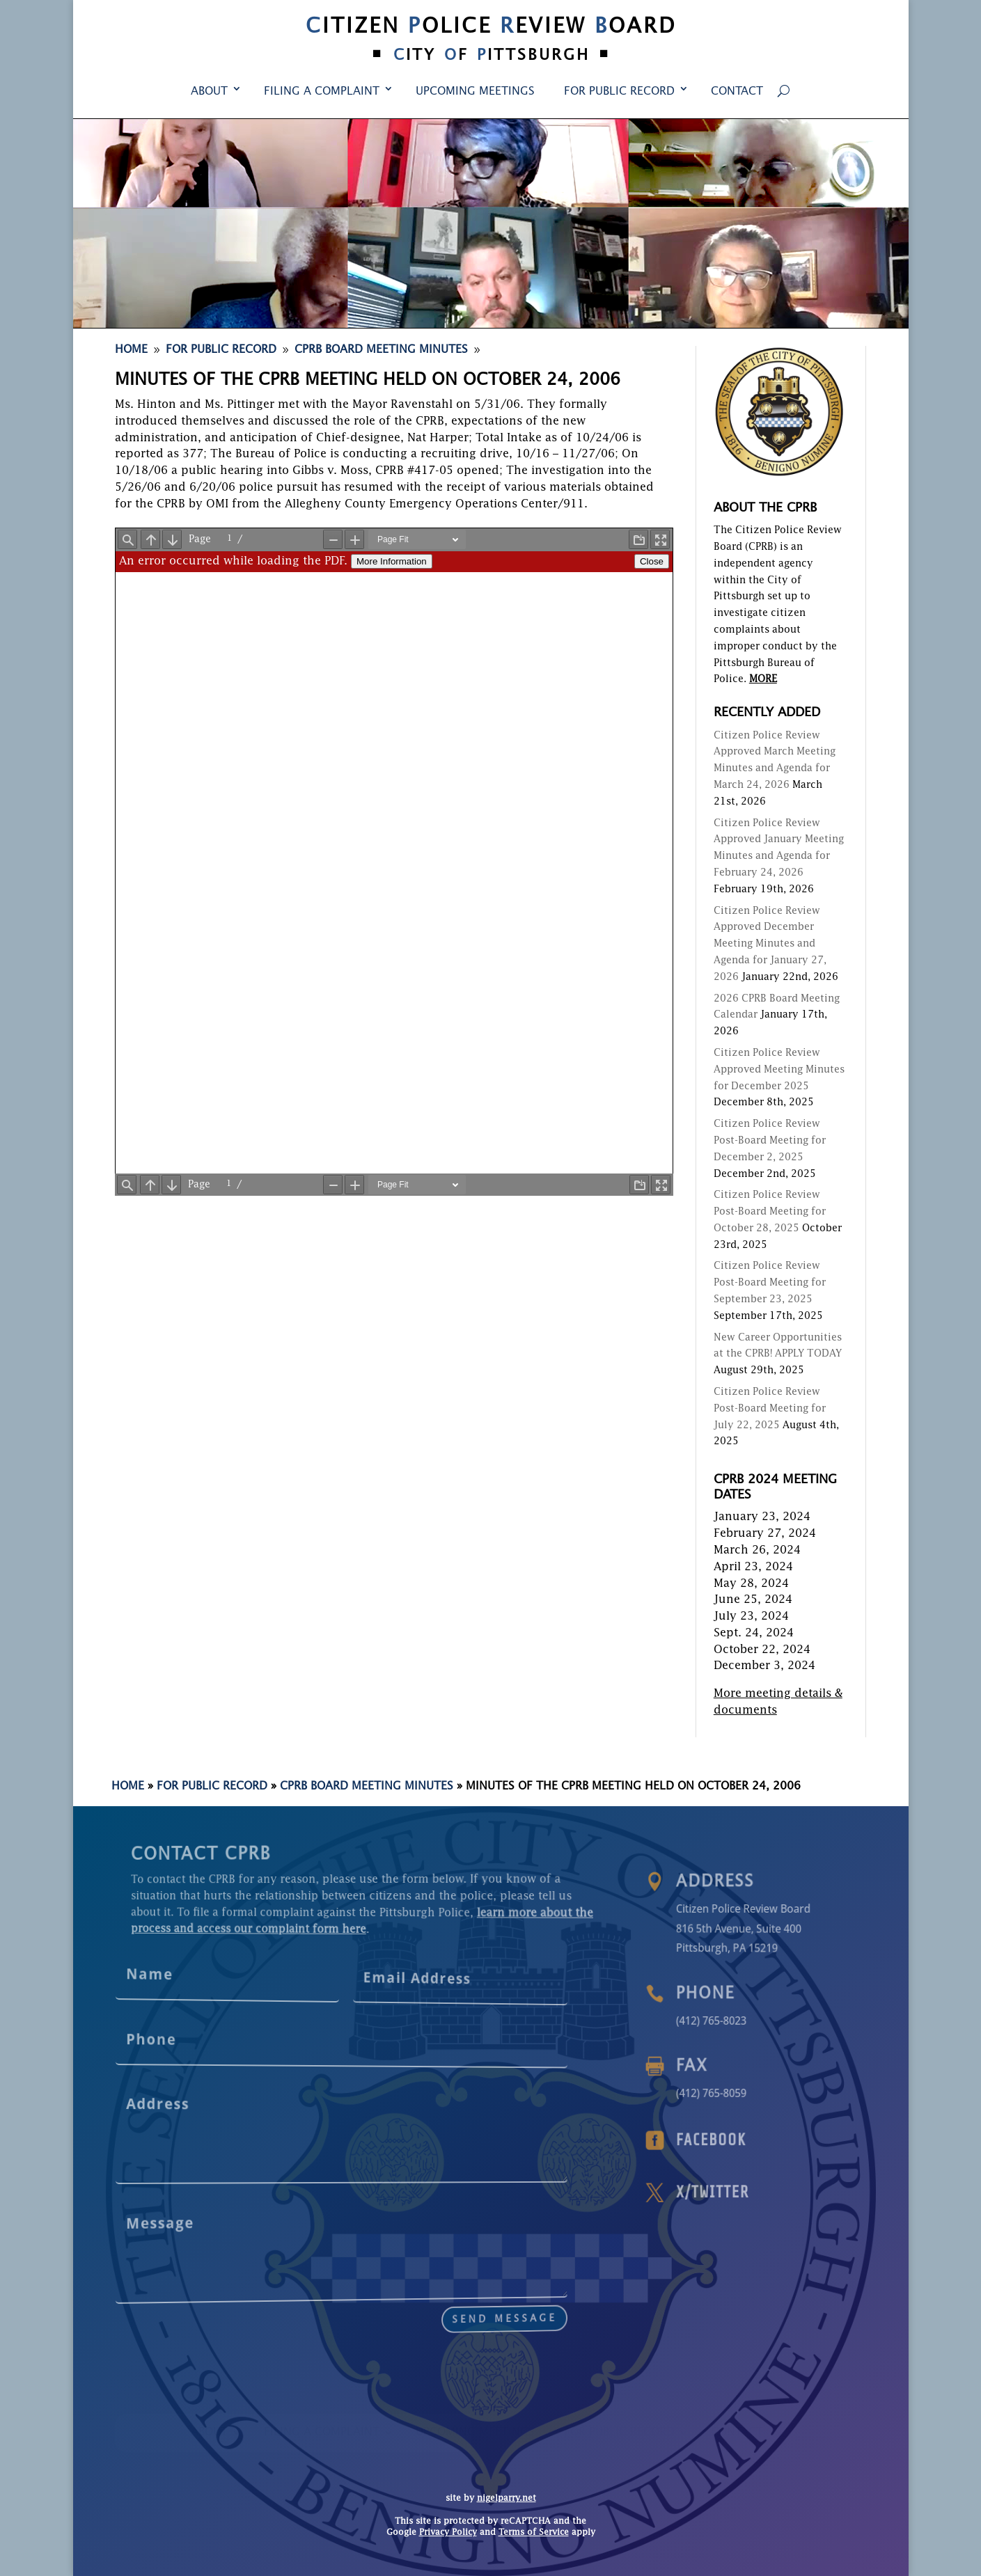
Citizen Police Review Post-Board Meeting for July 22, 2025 (770, 1408)
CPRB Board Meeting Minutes (366, 1786)
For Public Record (619, 91)
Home (127, 1786)
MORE (763, 679)
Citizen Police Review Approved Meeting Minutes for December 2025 (779, 1069)
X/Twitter (757, 2193)
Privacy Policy (448, 2533)
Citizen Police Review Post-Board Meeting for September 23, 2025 (770, 1282)
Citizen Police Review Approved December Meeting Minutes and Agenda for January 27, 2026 (770, 944)
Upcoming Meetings (475, 91)
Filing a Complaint (321, 91)
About (209, 91)
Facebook (756, 2141)
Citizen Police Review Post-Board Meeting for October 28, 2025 (770, 1211)
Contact (737, 91)
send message (367, 2294)
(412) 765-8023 (756, 2020)
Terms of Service (534, 2533)
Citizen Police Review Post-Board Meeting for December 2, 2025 (770, 1140)
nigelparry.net (506, 2499)
